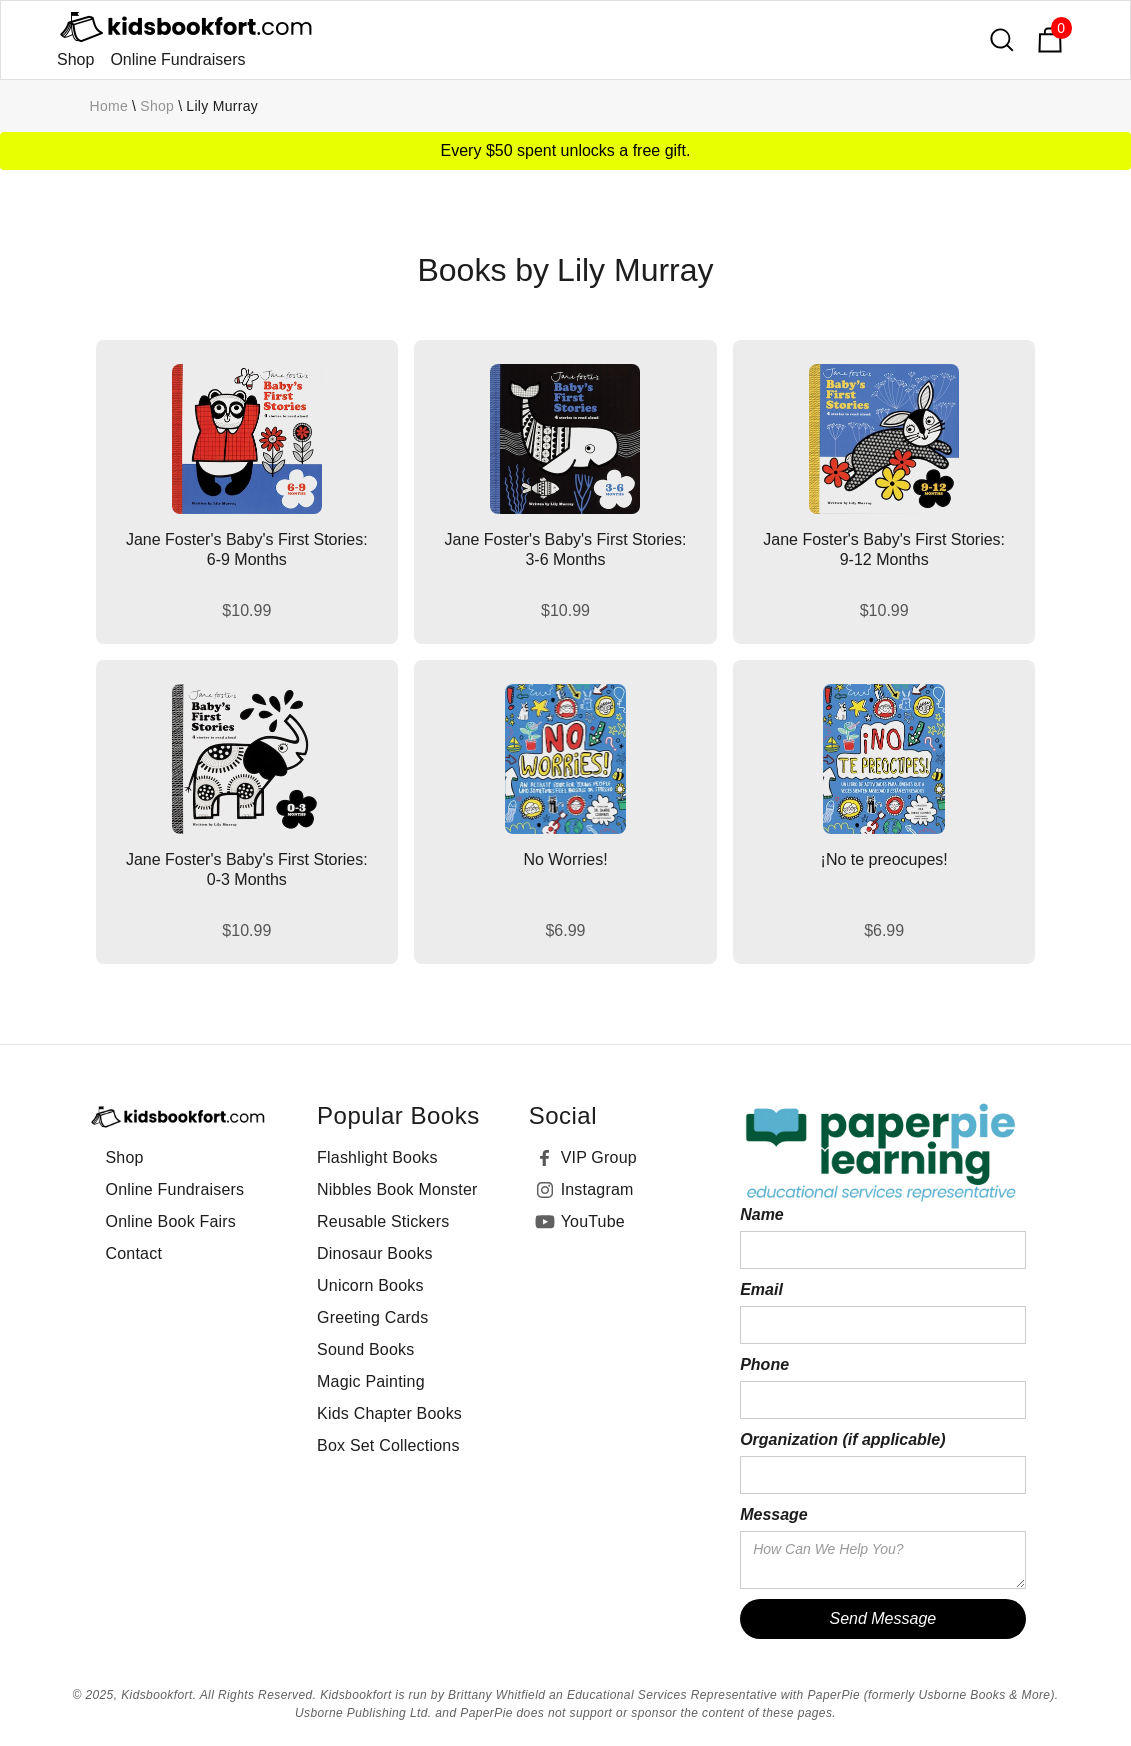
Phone (764, 1364)
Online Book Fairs (171, 1221)
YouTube (593, 1221)
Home (109, 106)
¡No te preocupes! (884, 859)
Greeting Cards (372, 1317)
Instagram (597, 1189)
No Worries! (565, 859)
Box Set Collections (388, 1445)
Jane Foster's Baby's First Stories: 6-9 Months (247, 549)
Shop (75, 59)
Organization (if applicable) (842, 1439)
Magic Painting (371, 1381)
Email (761, 1289)
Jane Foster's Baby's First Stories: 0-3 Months (247, 869)
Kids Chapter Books (389, 1413)
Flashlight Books (377, 1157)
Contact (134, 1253)
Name (762, 1214)
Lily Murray (222, 106)
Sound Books (365, 1349)
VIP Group (599, 1157)
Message (774, 1514)
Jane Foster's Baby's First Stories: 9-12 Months (884, 549)
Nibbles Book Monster (397, 1189)
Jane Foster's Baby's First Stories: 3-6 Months (566, 549)
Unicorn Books (370, 1285)
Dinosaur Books (375, 1253)
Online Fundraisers (177, 59)
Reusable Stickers (383, 1221)
